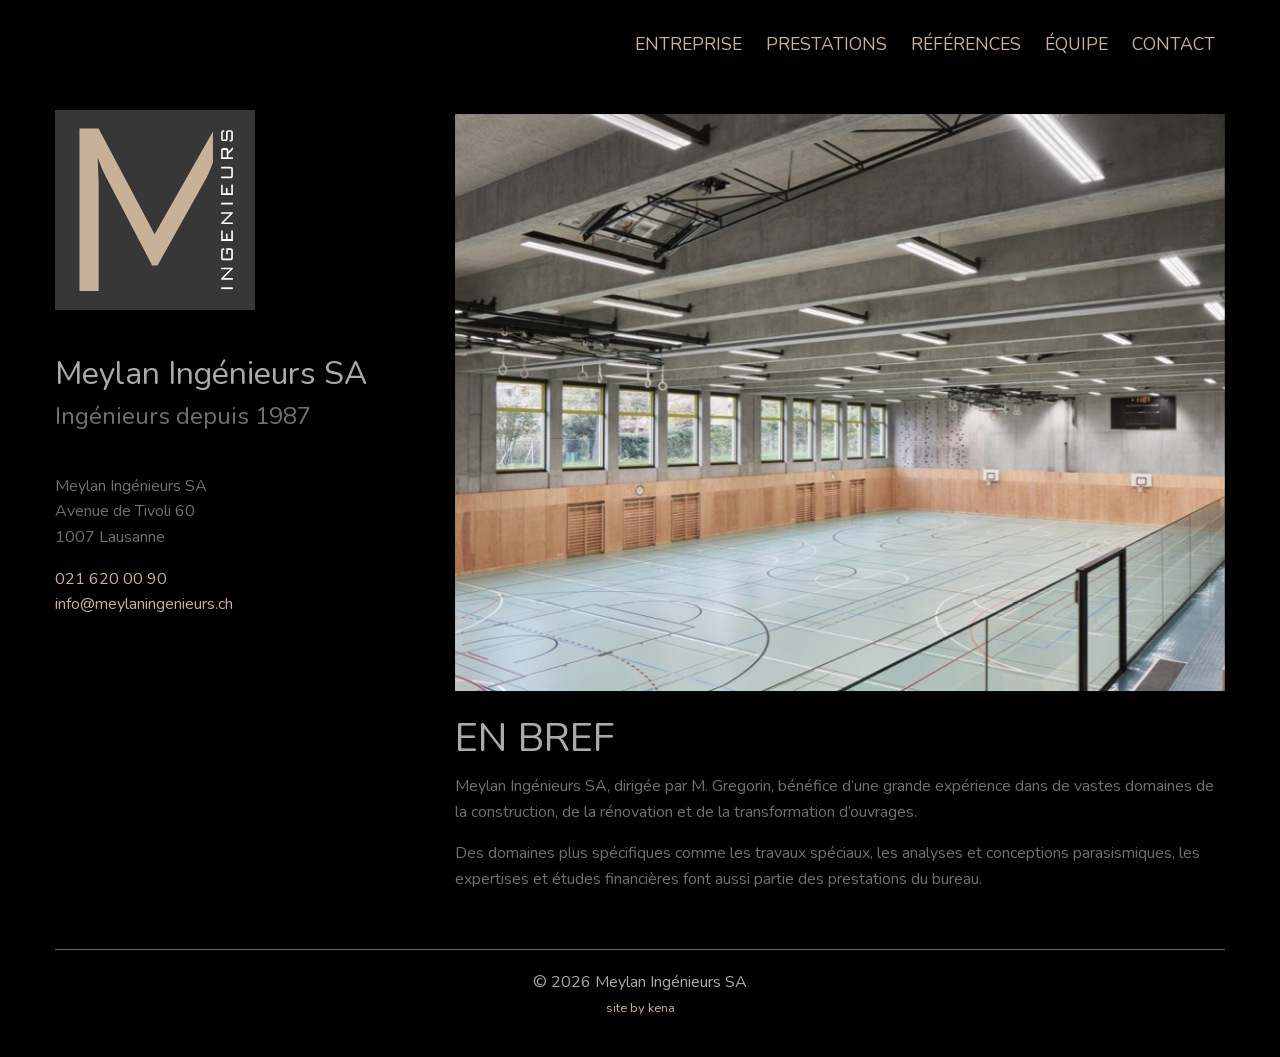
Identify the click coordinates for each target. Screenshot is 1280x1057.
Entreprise (688, 44)
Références (966, 44)
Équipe (1076, 44)
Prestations (826, 44)
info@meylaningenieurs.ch (144, 604)
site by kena (640, 1008)
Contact (1173, 44)
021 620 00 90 (111, 579)
